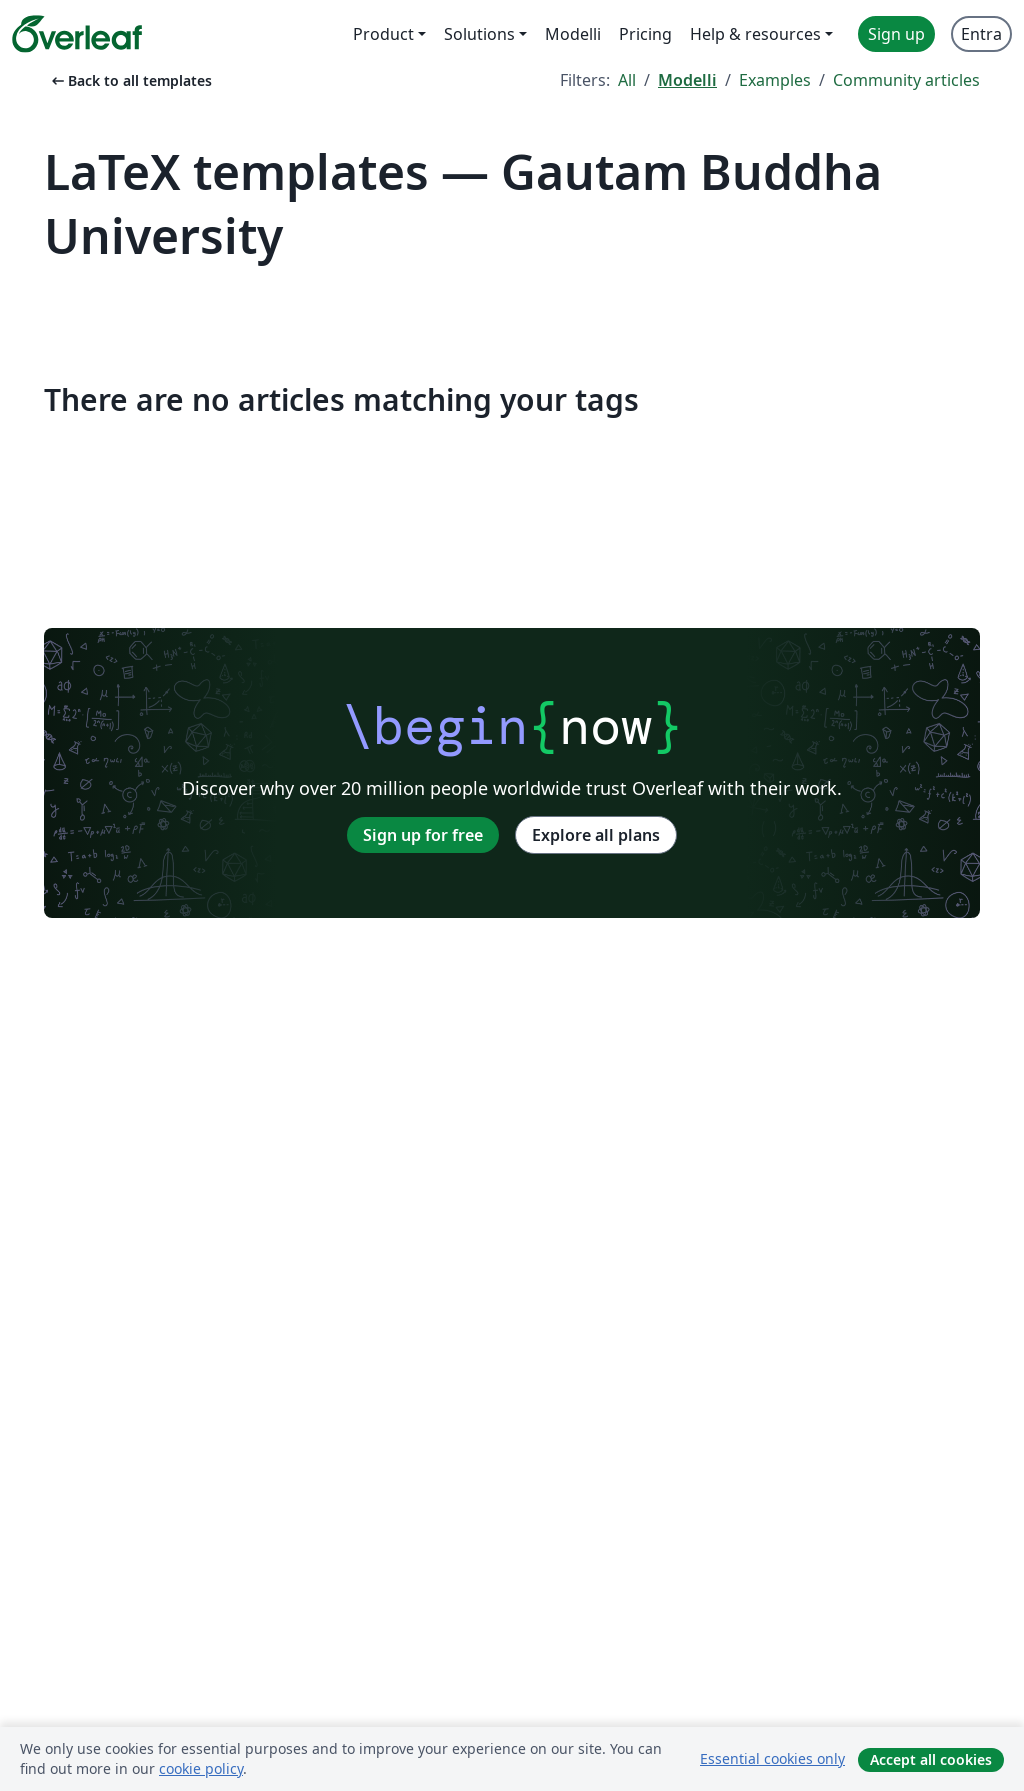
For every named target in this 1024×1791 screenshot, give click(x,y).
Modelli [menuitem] (573, 34)
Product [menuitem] (383, 34)
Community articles (906, 80)
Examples (775, 80)
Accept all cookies (931, 1759)
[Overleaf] (77, 34)
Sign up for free (423, 835)
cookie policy (201, 1768)
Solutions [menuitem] (479, 34)
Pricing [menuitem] (645, 34)
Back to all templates (130, 80)
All (627, 80)
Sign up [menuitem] (896, 34)
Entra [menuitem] (981, 34)
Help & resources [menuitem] (755, 34)
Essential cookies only (772, 1758)
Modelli (687, 80)
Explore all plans (596, 835)
